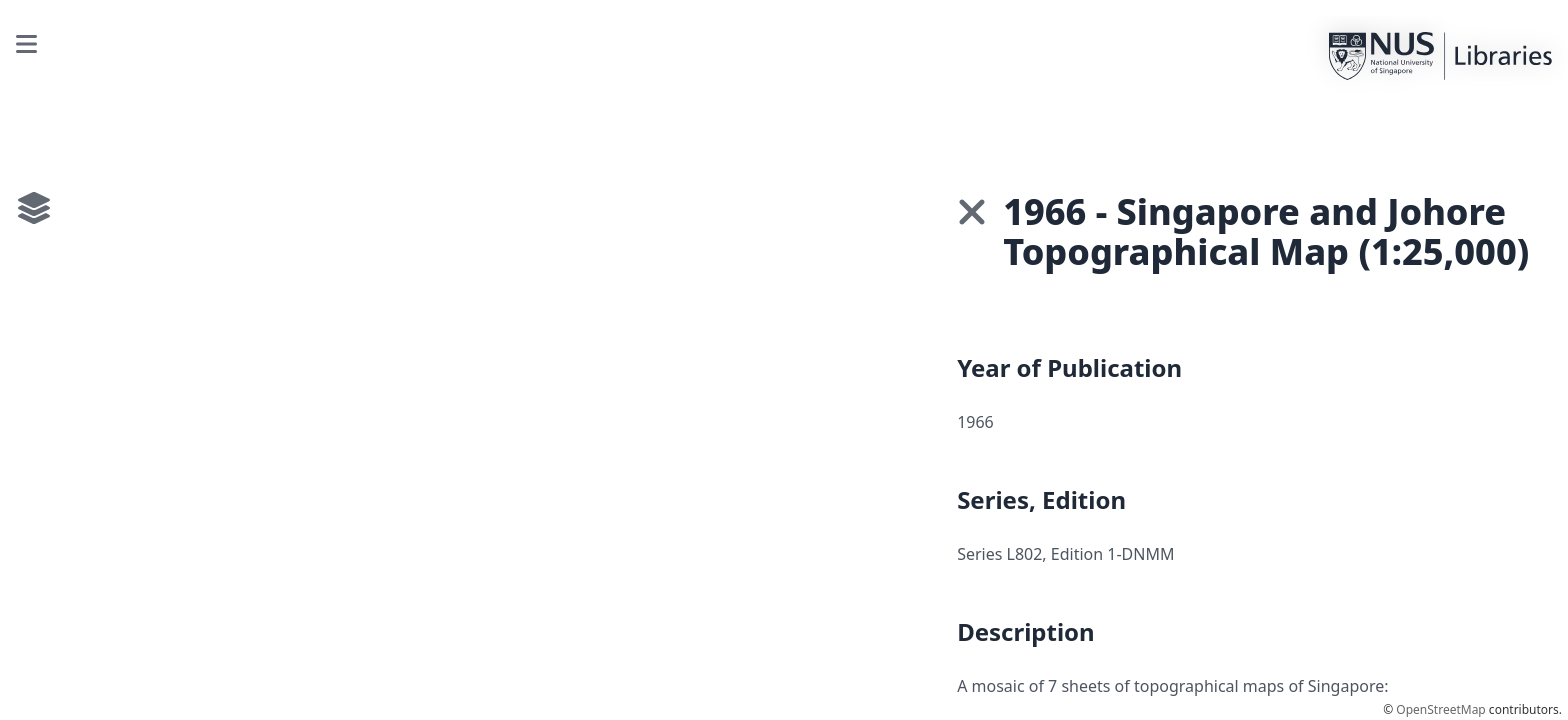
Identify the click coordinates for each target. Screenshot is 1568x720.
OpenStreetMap (1440, 709)
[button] (972, 212)
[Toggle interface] (34, 208)
